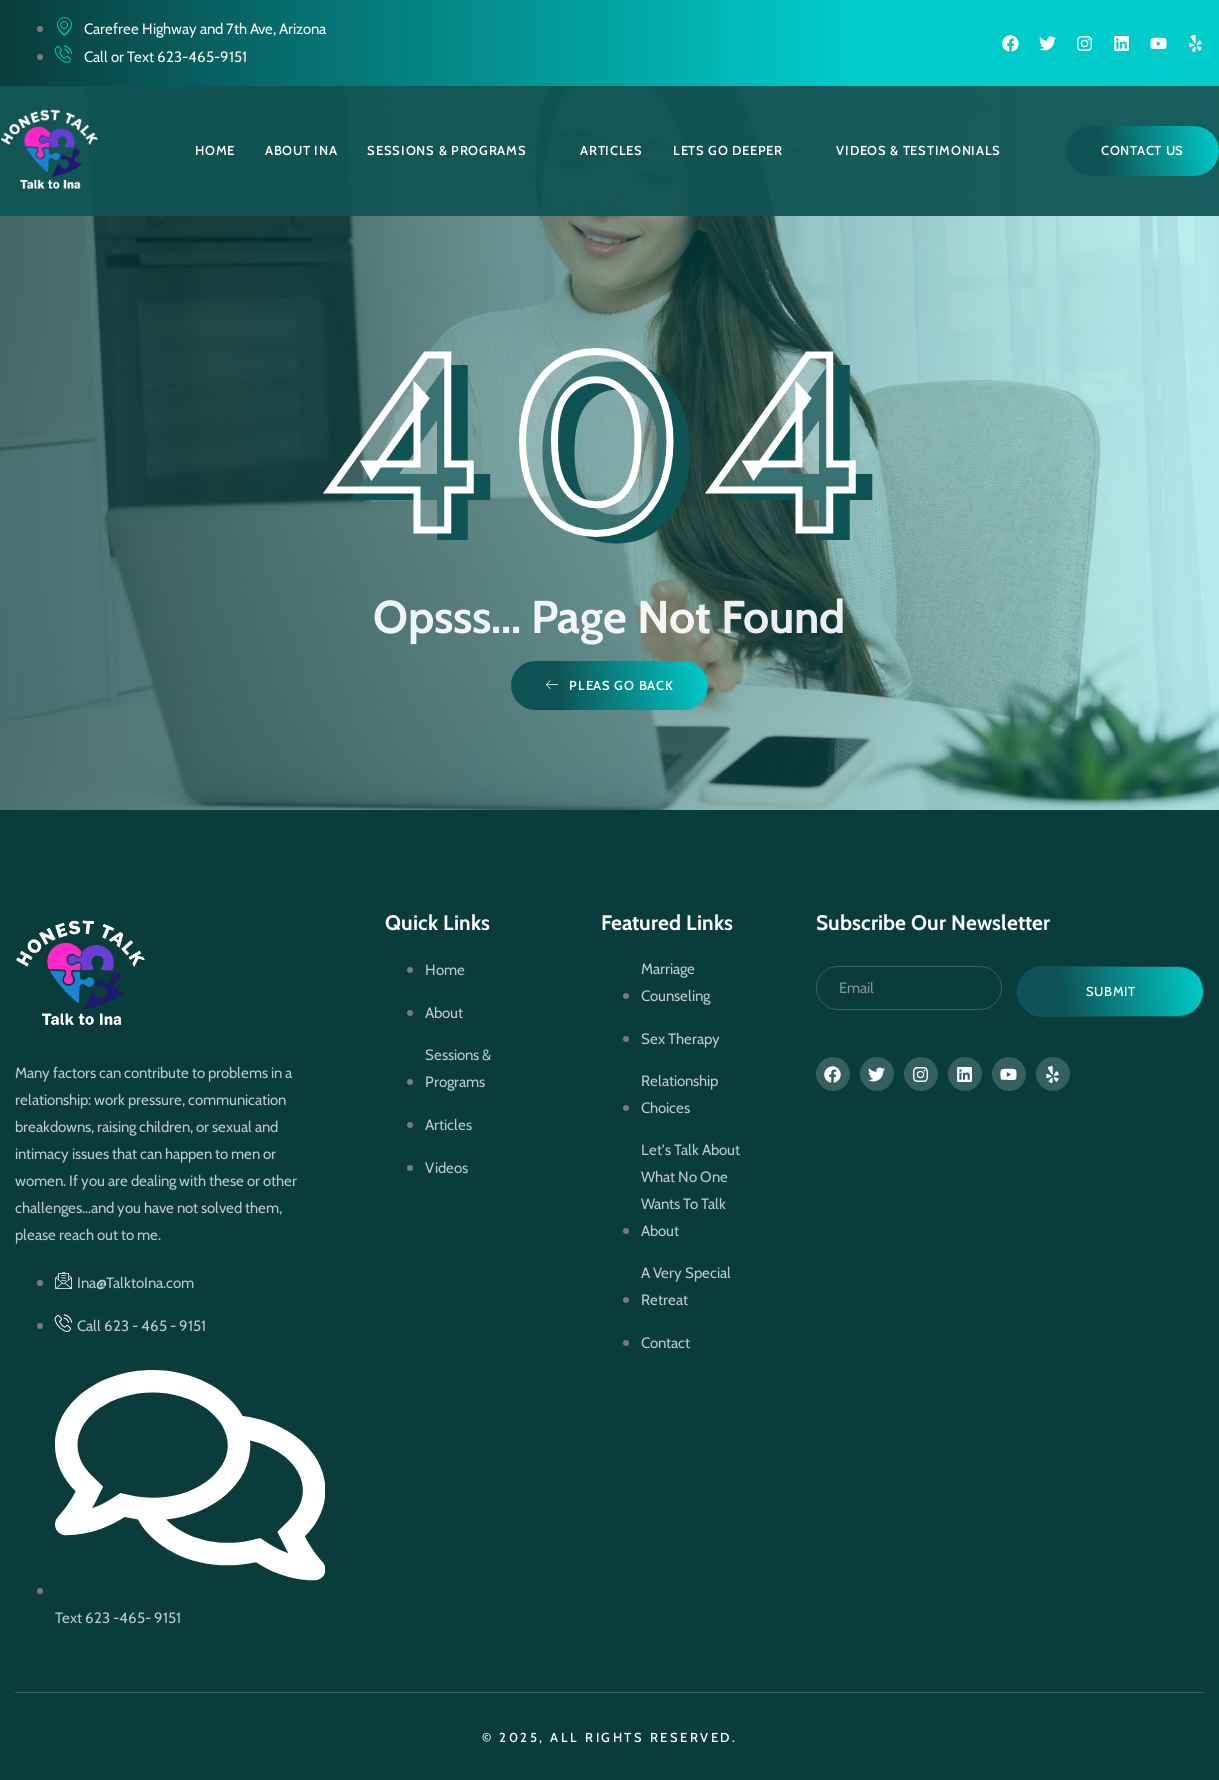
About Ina (301, 150)
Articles (611, 150)
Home (215, 150)
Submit (1111, 991)
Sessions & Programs (455, 150)
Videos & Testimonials (918, 150)
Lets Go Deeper (737, 150)
